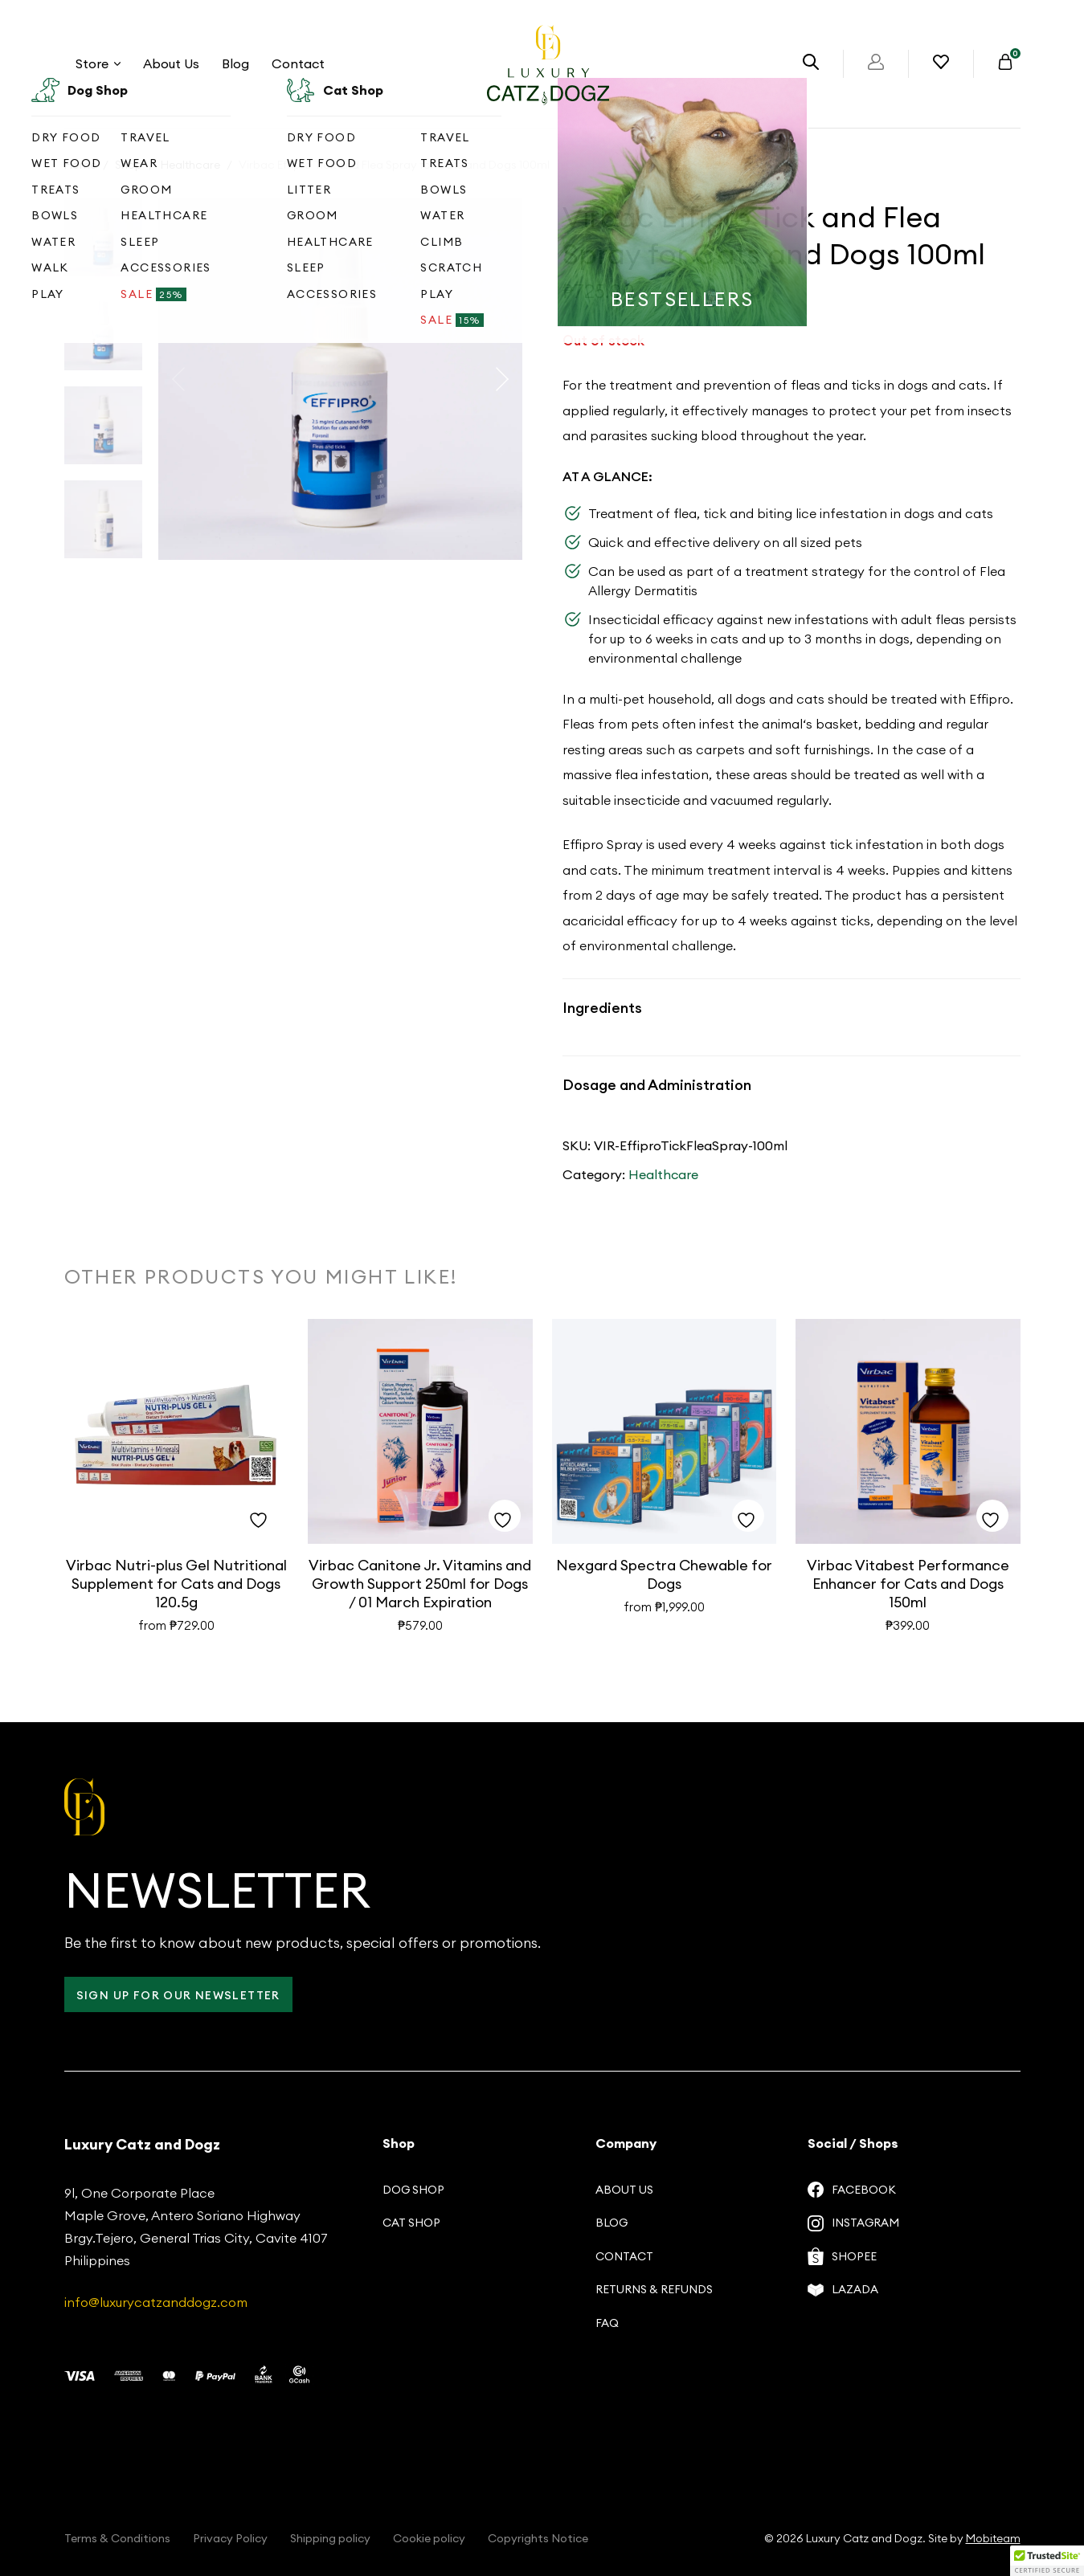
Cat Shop (411, 2222)
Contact (298, 63)
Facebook (852, 2190)
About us (624, 2189)
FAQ (607, 2323)
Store (98, 63)
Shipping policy (330, 2538)
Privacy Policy (230, 2538)
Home (80, 164)
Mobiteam (993, 2538)
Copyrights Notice (538, 2538)
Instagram (853, 2223)
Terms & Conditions (117, 2538)
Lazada (843, 2289)
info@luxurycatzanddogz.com (155, 2302)
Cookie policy (429, 2538)
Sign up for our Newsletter (178, 1995)
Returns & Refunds (654, 2289)
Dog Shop (413, 2189)
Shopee (842, 2256)
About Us (171, 63)
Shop (128, 164)
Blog (235, 63)
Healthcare (190, 164)
